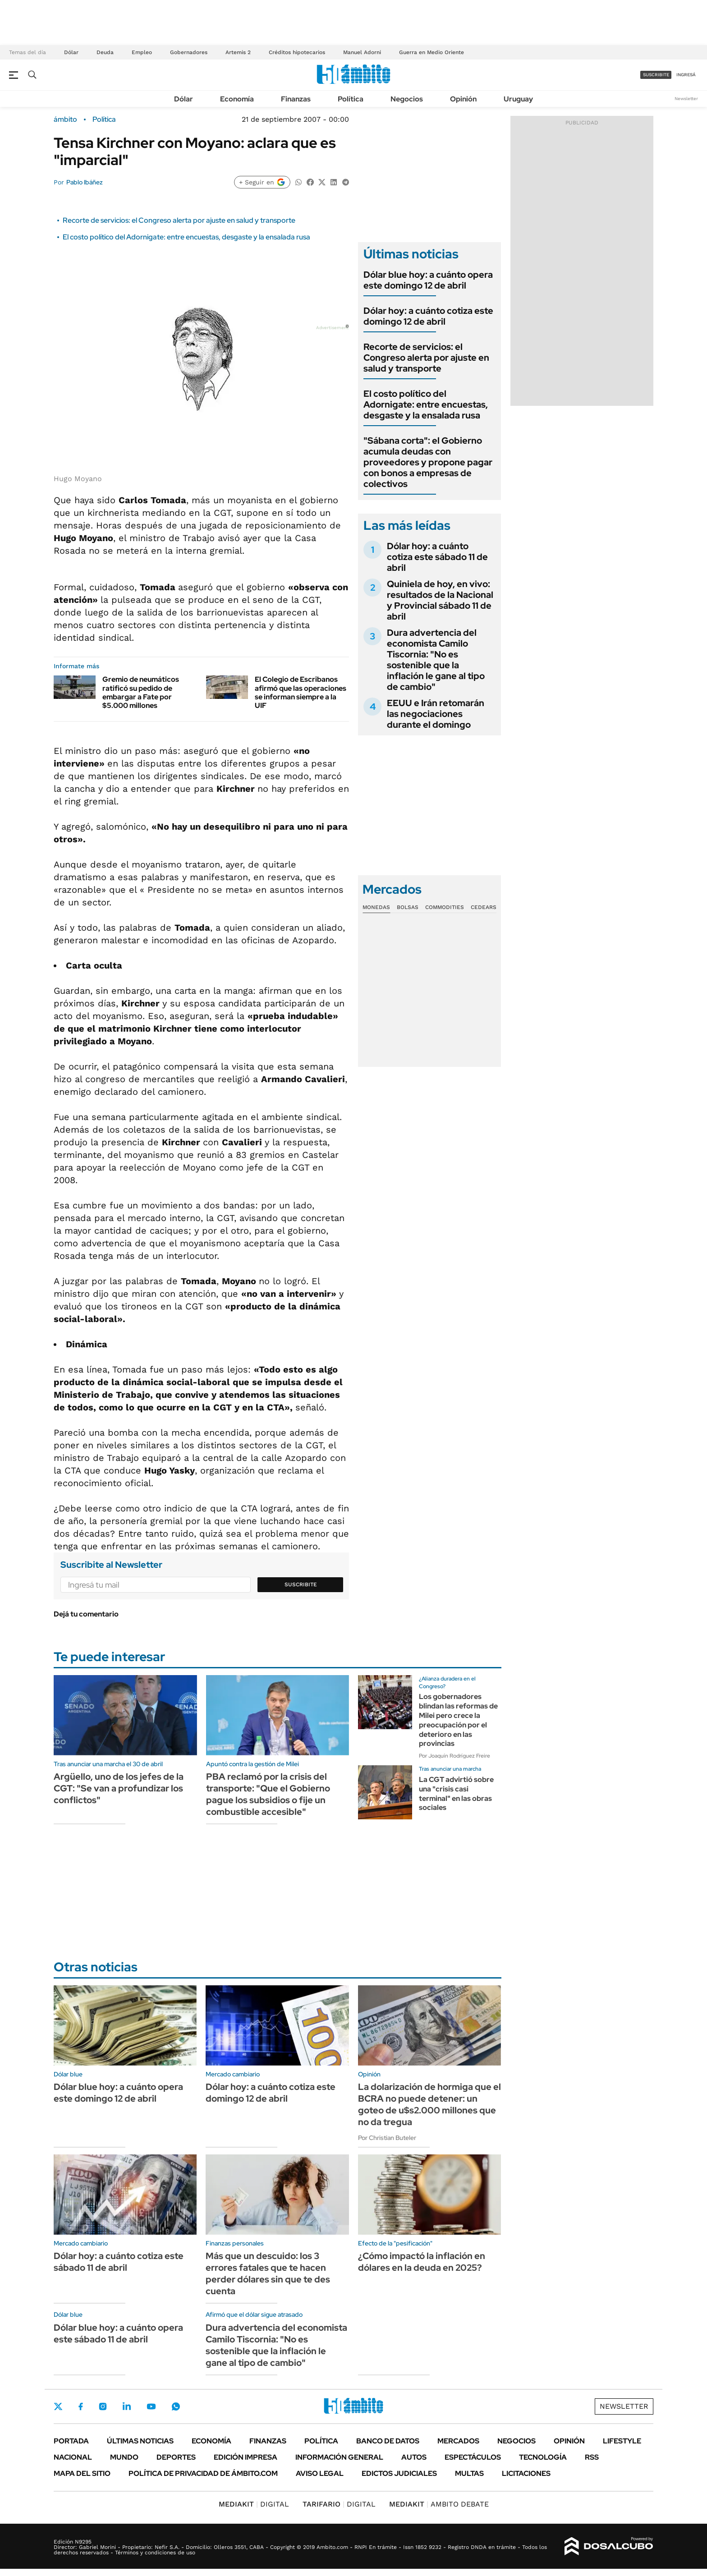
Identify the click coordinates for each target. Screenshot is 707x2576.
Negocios (406, 99)
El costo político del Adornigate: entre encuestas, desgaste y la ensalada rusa (186, 237)
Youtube (151, 2406)
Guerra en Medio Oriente (431, 52)
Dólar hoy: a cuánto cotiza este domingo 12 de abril (428, 316)
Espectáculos (473, 2457)
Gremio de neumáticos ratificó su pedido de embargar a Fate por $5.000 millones (140, 692)
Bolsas (407, 907)
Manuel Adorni (362, 52)
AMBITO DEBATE (439, 2504)
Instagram (103, 2406)
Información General (339, 2457)
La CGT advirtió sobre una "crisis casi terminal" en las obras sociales (456, 1793)
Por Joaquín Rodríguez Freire (454, 1755)
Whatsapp (176, 2406)
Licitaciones (526, 2473)
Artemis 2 (238, 52)
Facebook (80, 2406)
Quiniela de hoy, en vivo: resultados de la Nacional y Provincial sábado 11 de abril (440, 600)
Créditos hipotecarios (297, 52)
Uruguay (518, 99)
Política (350, 99)
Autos (414, 2457)
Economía (237, 99)
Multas (469, 2473)
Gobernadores (188, 52)
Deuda (105, 52)
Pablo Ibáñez (84, 182)
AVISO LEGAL (320, 2473)
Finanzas (296, 99)
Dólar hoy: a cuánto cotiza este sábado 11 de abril (437, 557)
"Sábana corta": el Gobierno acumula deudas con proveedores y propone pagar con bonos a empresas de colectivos (427, 462)
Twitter (58, 2406)
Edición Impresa (245, 2457)
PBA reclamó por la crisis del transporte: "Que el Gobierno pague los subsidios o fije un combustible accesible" (268, 1794)
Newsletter (686, 98)
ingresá (686, 74)
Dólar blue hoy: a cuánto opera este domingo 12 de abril (428, 280)
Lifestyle (622, 2441)
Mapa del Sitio (82, 2473)
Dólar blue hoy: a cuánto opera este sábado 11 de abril (118, 2333)
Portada (71, 2441)
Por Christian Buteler (387, 2138)
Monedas (376, 907)
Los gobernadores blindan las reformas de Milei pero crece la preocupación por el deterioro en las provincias (458, 1720)
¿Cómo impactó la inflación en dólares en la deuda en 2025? (421, 2261)
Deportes (176, 2457)
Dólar (71, 52)
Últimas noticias (140, 2441)
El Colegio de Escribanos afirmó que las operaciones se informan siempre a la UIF (300, 692)
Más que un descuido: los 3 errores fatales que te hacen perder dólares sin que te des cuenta (268, 2273)
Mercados (458, 2441)
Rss (592, 2457)
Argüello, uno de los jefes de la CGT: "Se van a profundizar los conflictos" (119, 1788)
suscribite (656, 74)
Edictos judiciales (399, 2473)
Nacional (73, 2457)
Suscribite (301, 1584)
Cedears (483, 907)
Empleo (142, 52)
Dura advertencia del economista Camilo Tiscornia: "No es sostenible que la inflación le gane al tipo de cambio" (436, 660)
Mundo (124, 2457)
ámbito (65, 119)
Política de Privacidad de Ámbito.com (203, 2473)
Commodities (444, 907)
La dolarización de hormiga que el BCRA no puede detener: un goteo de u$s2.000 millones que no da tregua (429, 2104)
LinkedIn (127, 2406)
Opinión (463, 99)
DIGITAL (254, 2504)
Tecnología (543, 2457)
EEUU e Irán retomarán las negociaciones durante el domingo (435, 713)
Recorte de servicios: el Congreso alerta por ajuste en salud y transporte (179, 220)
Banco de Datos (387, 2441)
